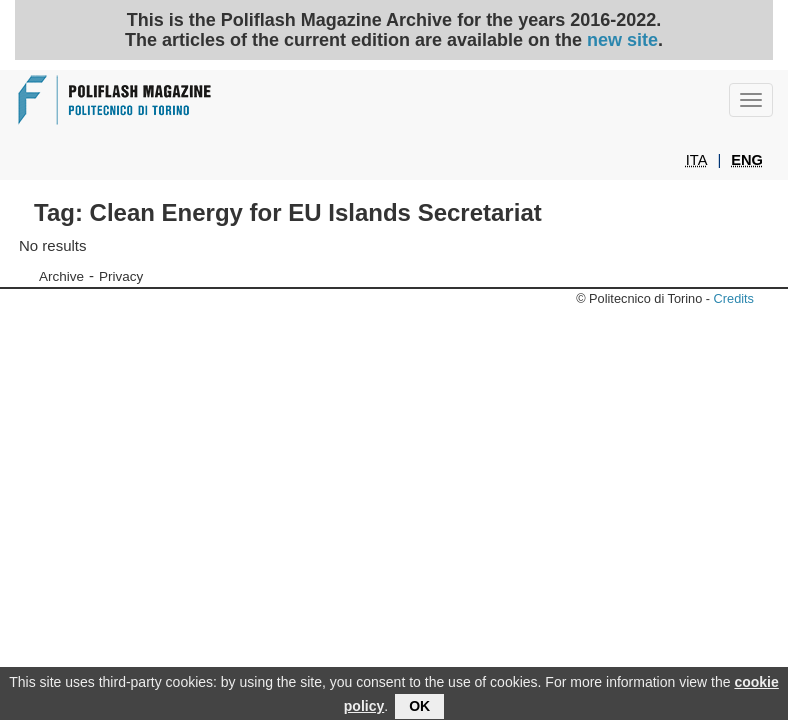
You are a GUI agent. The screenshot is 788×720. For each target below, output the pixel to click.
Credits (734, 298)
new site (622, 40)
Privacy (121, 276)
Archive (61, 276)
